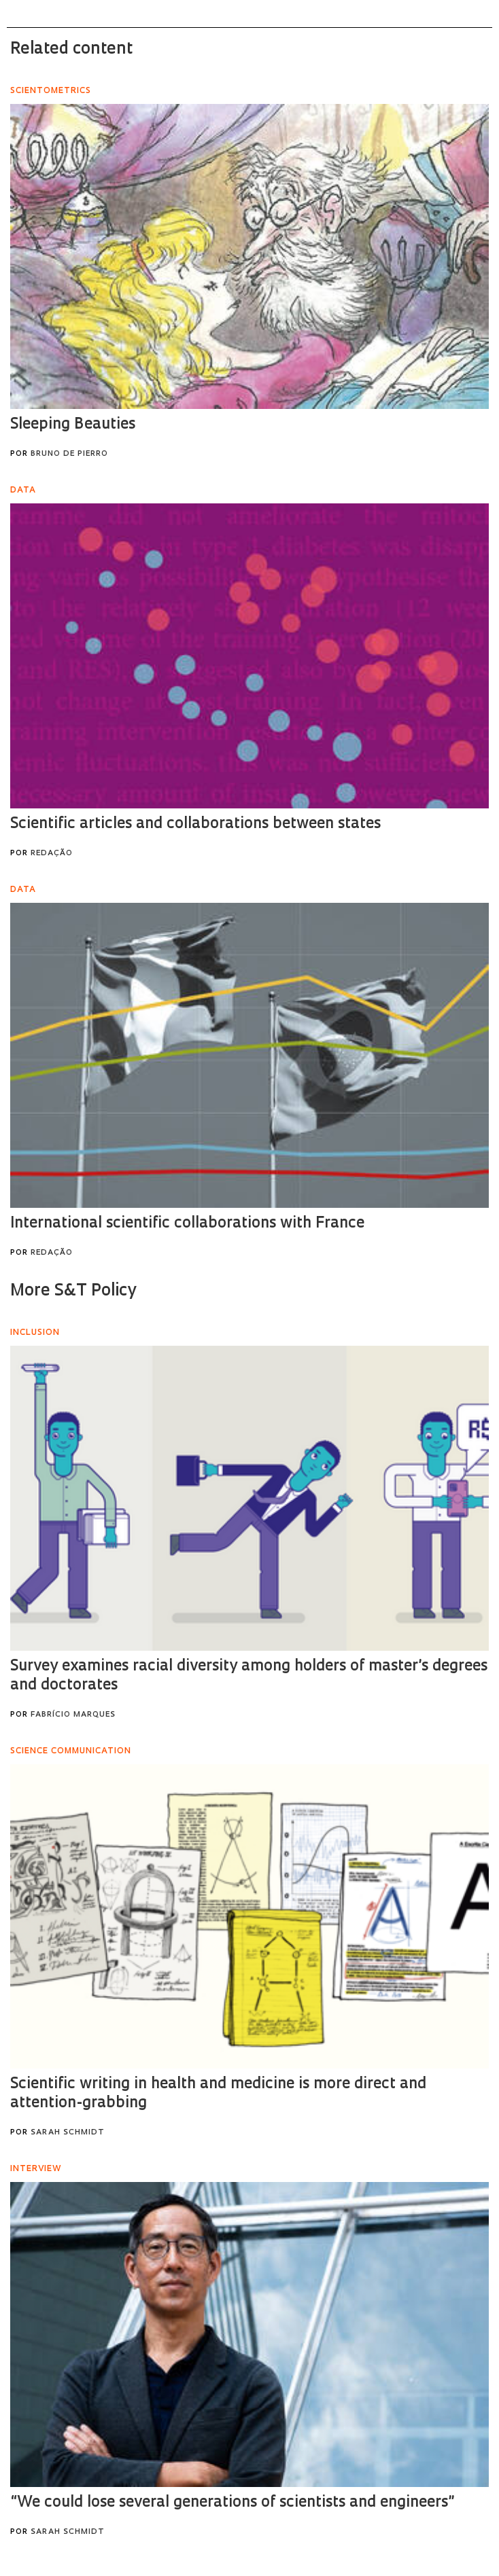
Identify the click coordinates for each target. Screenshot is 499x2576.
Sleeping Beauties (72, 425)
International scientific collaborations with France (187, 1224)
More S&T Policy (73, 1291)
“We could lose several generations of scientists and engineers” (232, 2503)
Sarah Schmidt (68, 2132)
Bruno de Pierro (69, 454)
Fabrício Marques (73, 1715)
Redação (52, 853)
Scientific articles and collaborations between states (195, 824)
